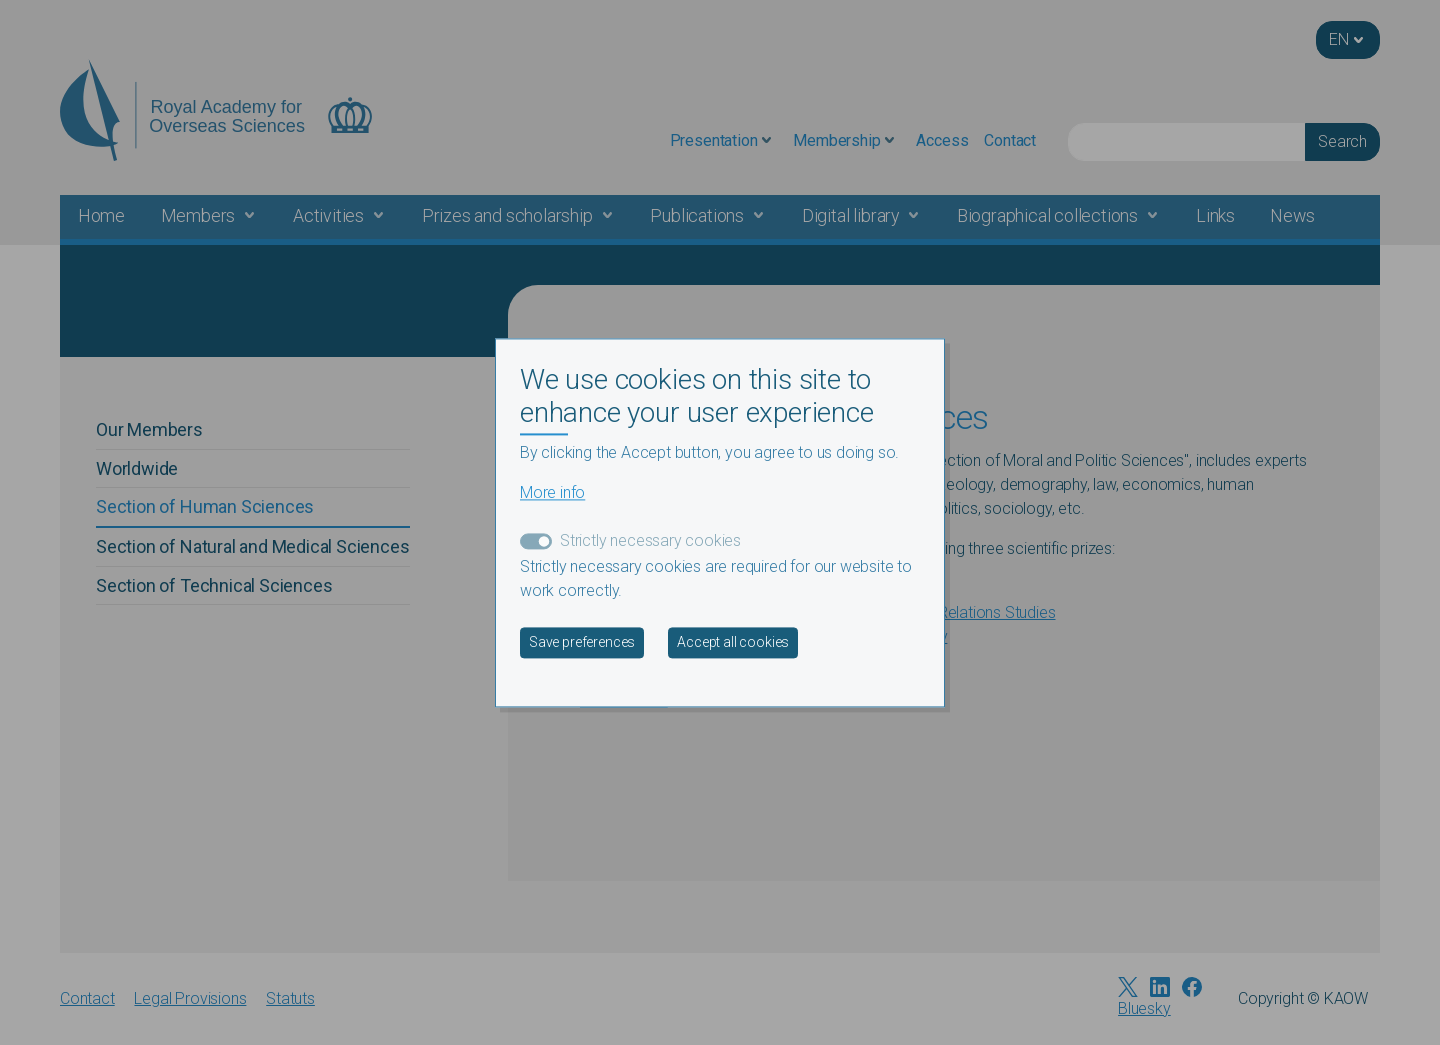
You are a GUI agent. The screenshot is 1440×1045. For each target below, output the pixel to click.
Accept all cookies (733, 642)
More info (552, 492)
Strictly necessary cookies (650, 540)
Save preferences (582, 642)
